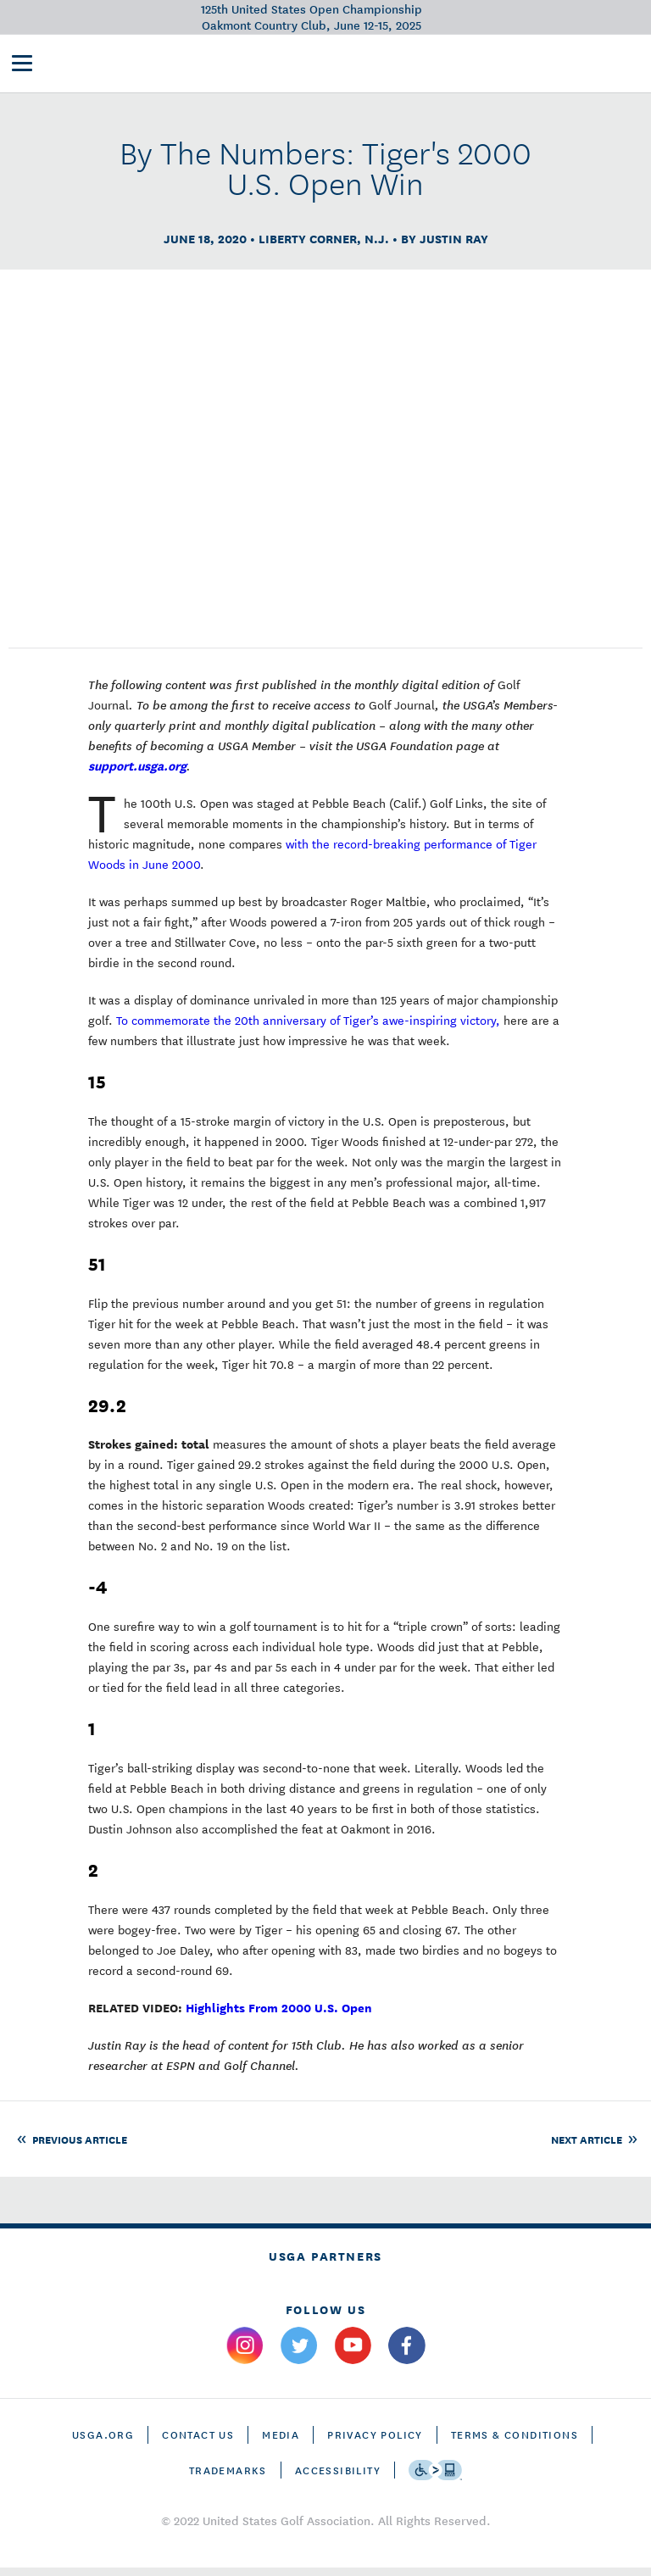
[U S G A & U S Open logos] (138, 64)
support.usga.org (137, 773)
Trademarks (228, 2478)
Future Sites (414, 63)
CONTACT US (198, 2442)
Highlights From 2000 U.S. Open (279, 2015)
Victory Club (319, 63)
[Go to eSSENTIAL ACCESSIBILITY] (435, 2478)
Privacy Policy (375, 2442)
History (490, 63)
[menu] (22, 66)
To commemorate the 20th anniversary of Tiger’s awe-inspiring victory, (308, 1028)
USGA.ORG (103, 2442)
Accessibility (338, 2478)
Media (280, 2442)
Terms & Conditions (514, 2442)
